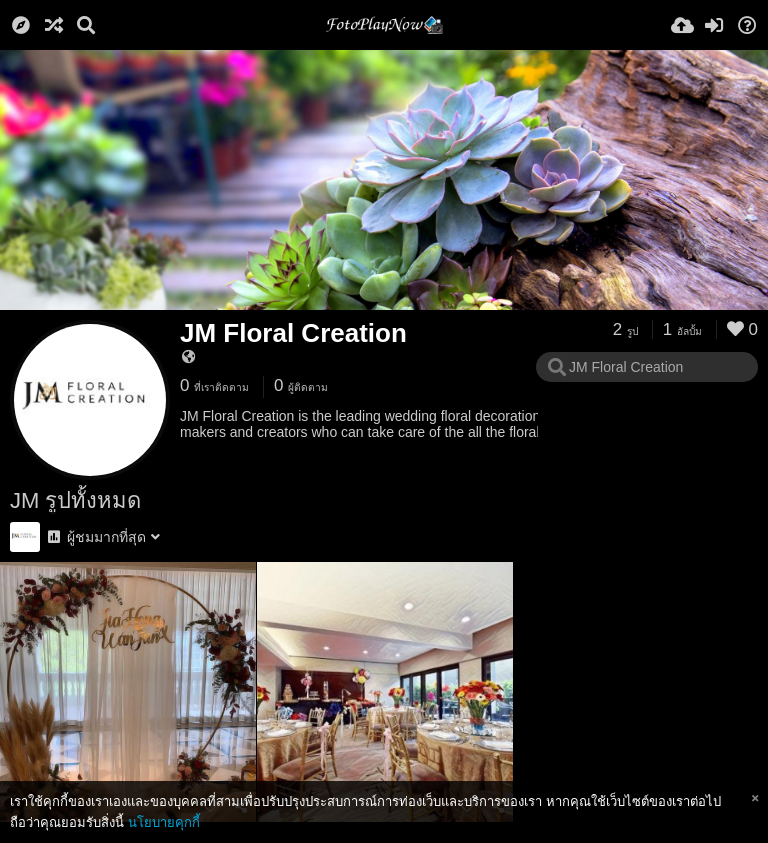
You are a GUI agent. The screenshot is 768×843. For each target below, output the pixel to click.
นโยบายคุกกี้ (164, 822)
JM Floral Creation (293, 333)
